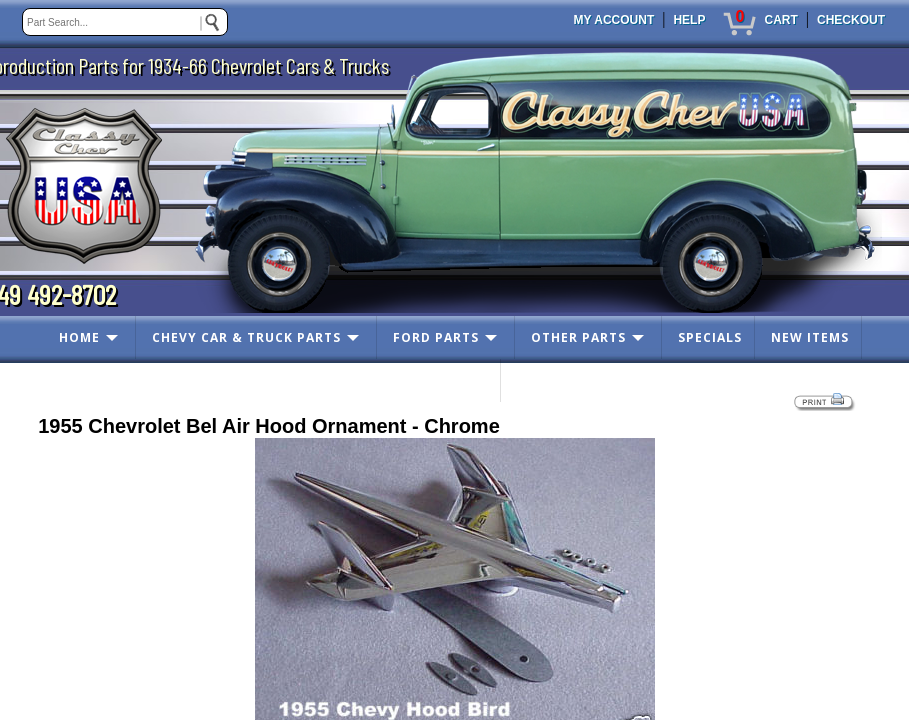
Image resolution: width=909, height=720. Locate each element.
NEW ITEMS (810, 337)
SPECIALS (710, 337)
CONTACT (454, 380)
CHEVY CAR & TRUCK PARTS (246, 337)
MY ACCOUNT (614, 20)
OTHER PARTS (578, 337)
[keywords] (125, 22)
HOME (79, 337)
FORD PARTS (436, 337)
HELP (689, 20)
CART (780, 20)
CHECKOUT (851, 20)
